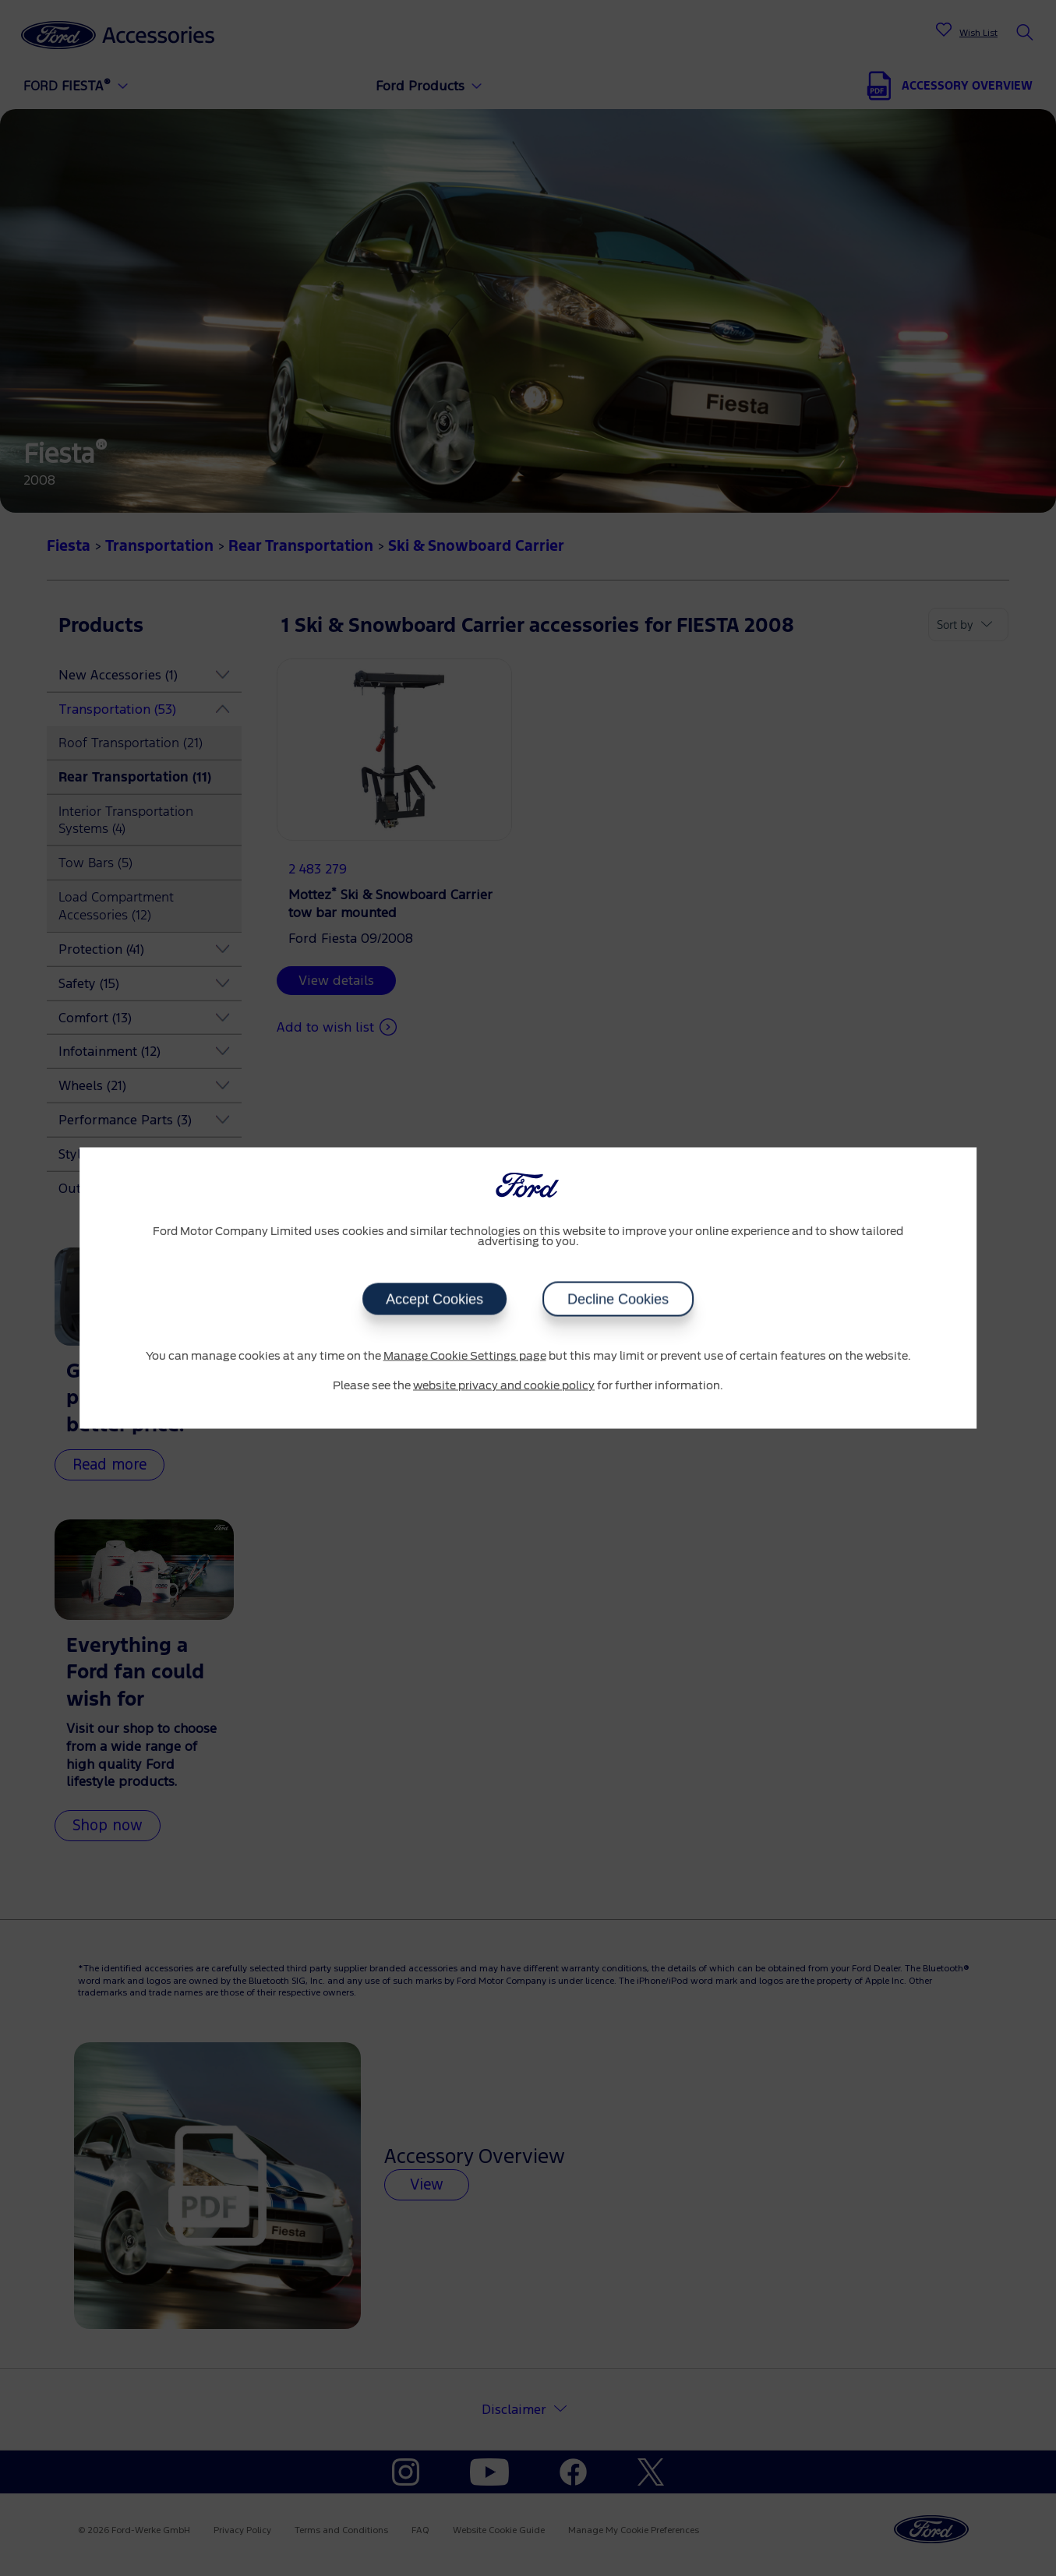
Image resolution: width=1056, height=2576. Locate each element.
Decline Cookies (618, 1299)
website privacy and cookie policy (504, 1385)
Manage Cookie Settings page (464, 1356)
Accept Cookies (434, 1299)
